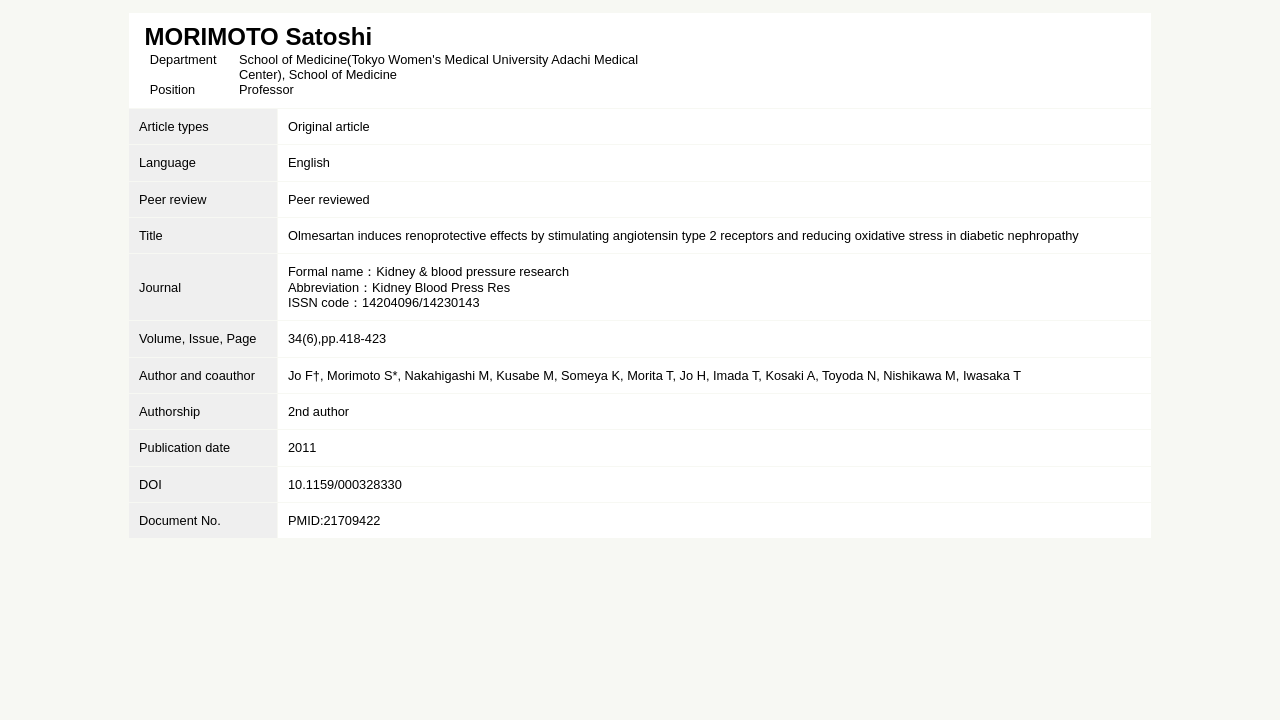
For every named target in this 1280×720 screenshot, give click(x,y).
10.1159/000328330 (345, 484)
